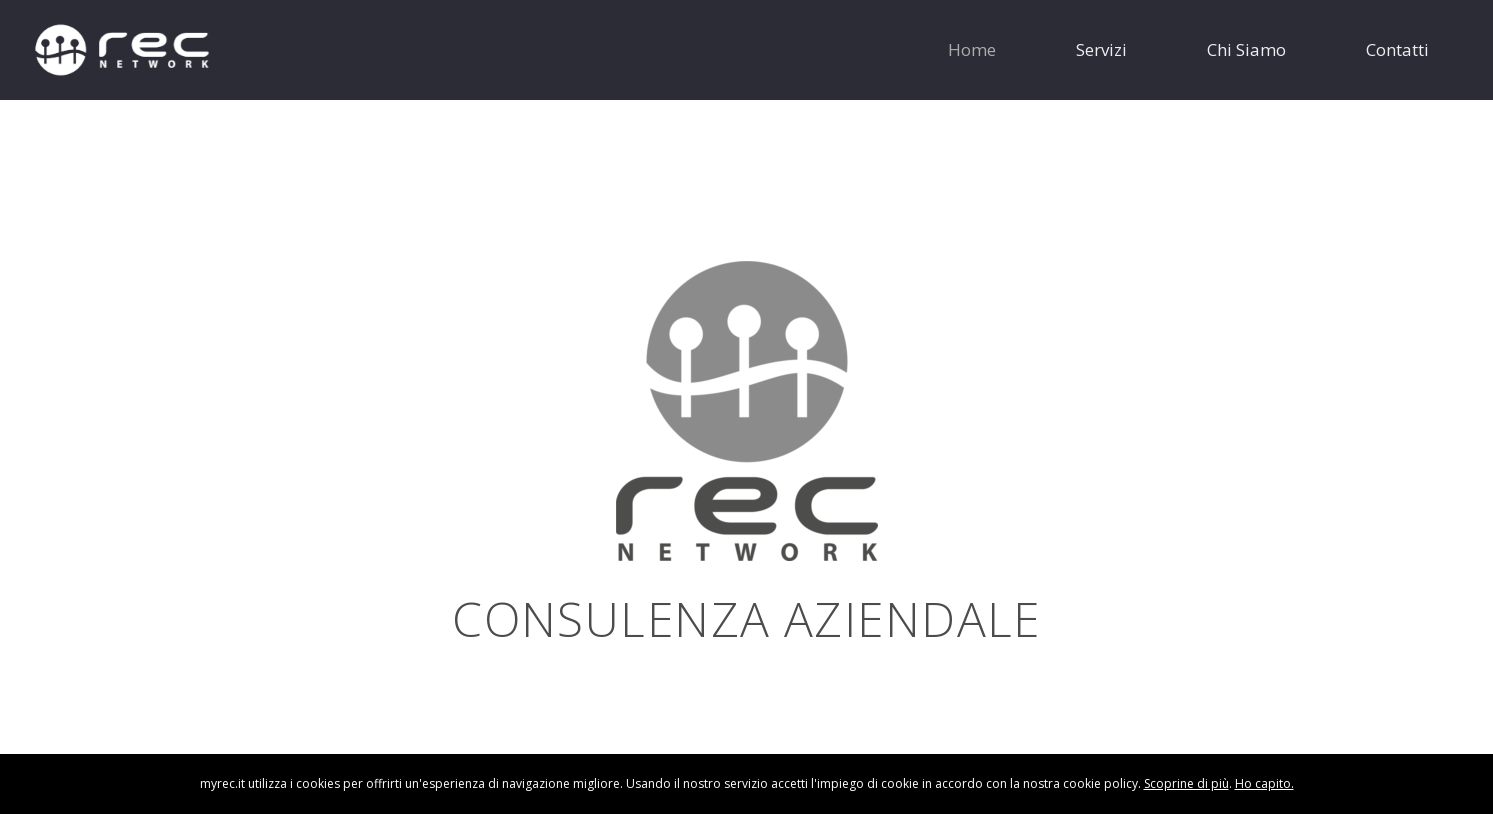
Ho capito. (1264, 783)
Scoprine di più (1186, 783)
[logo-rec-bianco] (122, 50)
